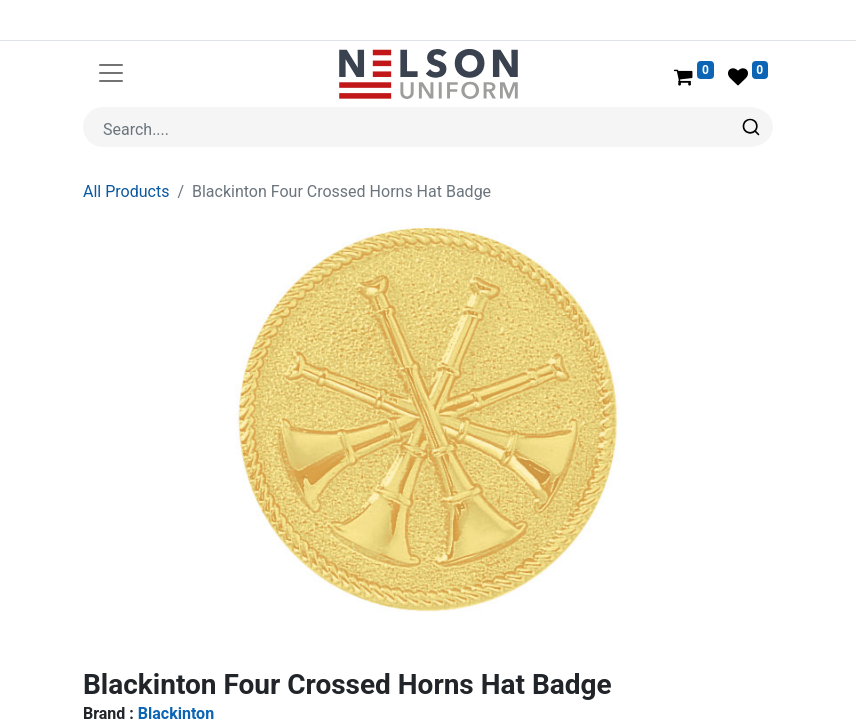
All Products (126, 191)
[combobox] (428, 127)
